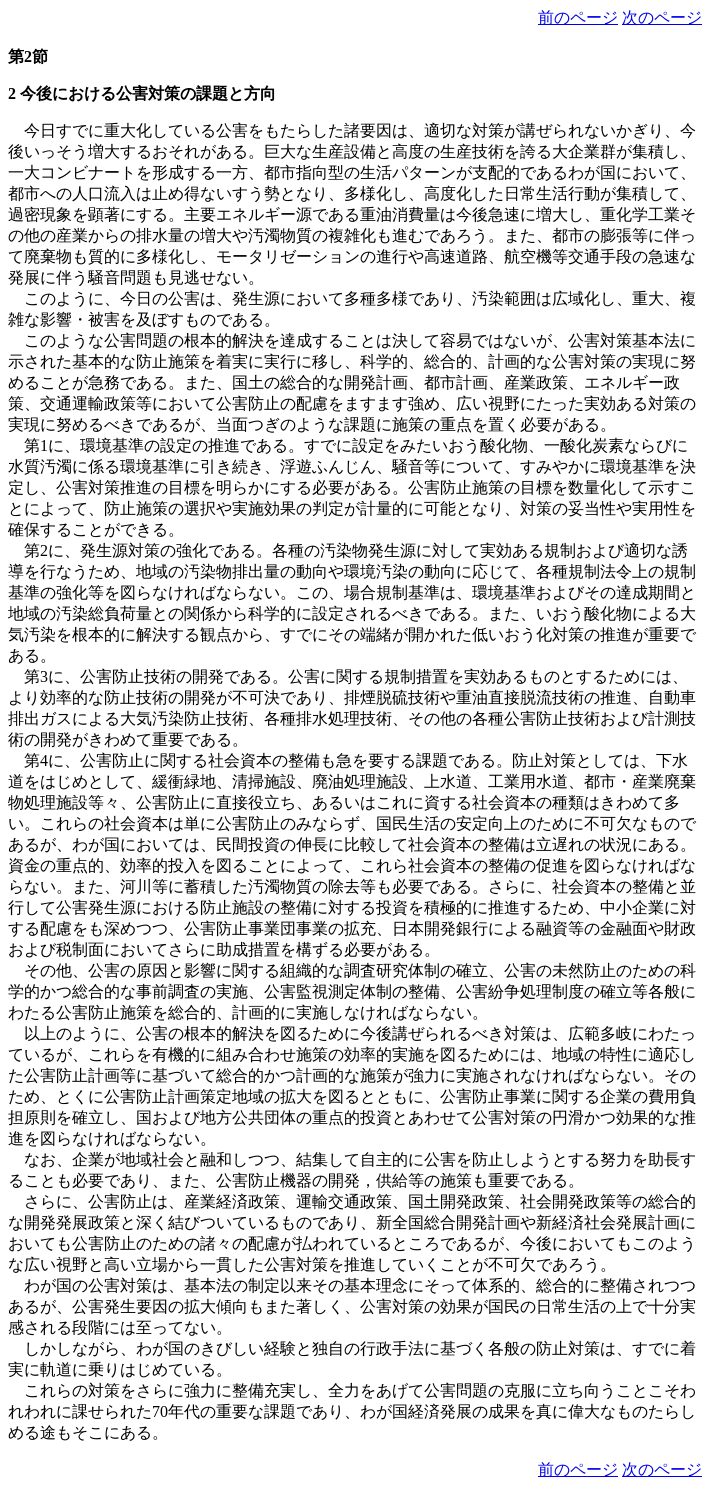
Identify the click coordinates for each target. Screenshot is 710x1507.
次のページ (662, 17)
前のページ (578, 17)
